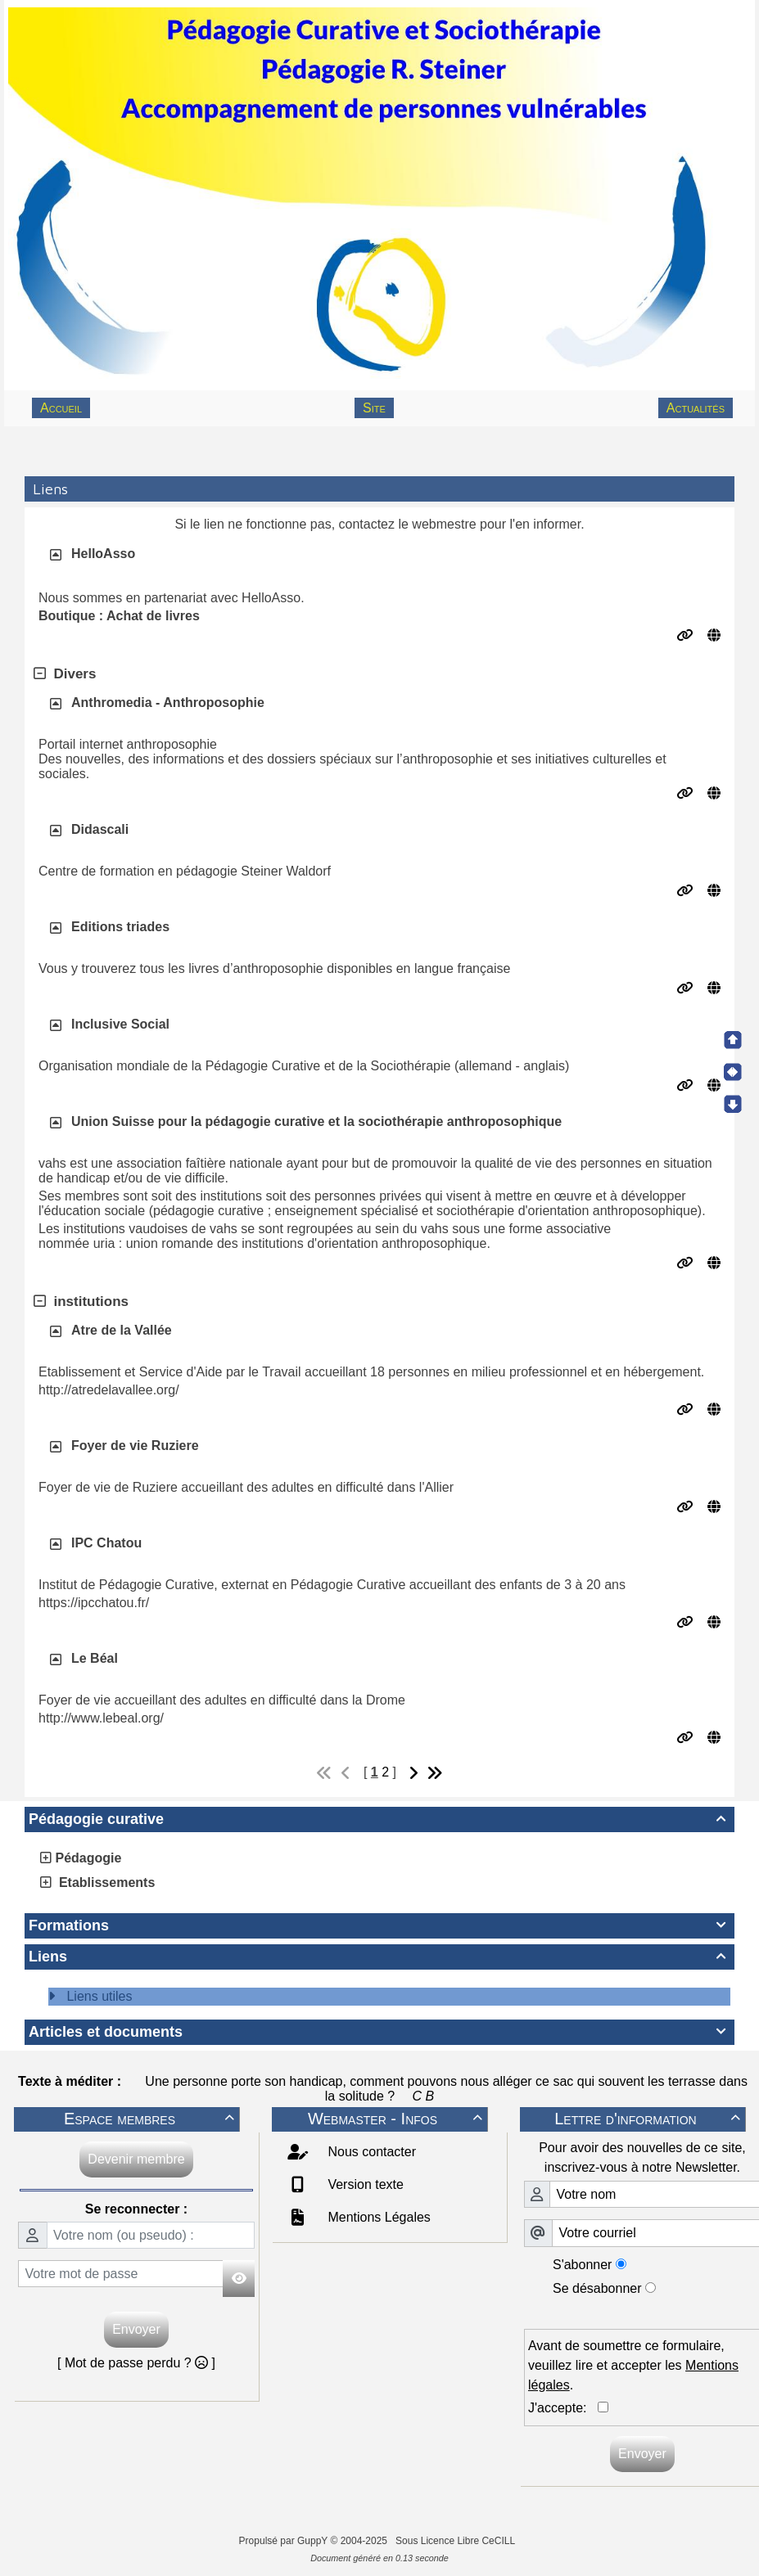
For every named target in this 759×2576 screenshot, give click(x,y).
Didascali (100, 829)
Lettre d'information (649, 2119)
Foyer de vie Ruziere (135, 1445)
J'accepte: (563, 2408)
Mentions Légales (377, 2217)
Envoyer (136, 2329)
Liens (379, 1956)
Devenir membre (136, 2159)
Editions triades (120, 927)
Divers (65, 674)
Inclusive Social (120, 1024)
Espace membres (151, 2119)
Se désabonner (597, 2288)
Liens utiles (99, 1996)
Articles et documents (379, 2032)
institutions (81, 1301)
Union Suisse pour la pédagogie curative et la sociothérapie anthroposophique (316, 1121)
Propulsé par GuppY (285, 2541)
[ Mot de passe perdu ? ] (136, 2363)
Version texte (364, 2184)
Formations (379, 1925)
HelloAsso (103, 554)
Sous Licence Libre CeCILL (456, 2541)
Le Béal (94, 1658)
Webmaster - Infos (397, 2119)
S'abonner (582, 2265)
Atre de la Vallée (121, 1330)
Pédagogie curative (379, 1819)
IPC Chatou (106, 1543)
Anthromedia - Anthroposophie (167, 702)
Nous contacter (370, 2152)
